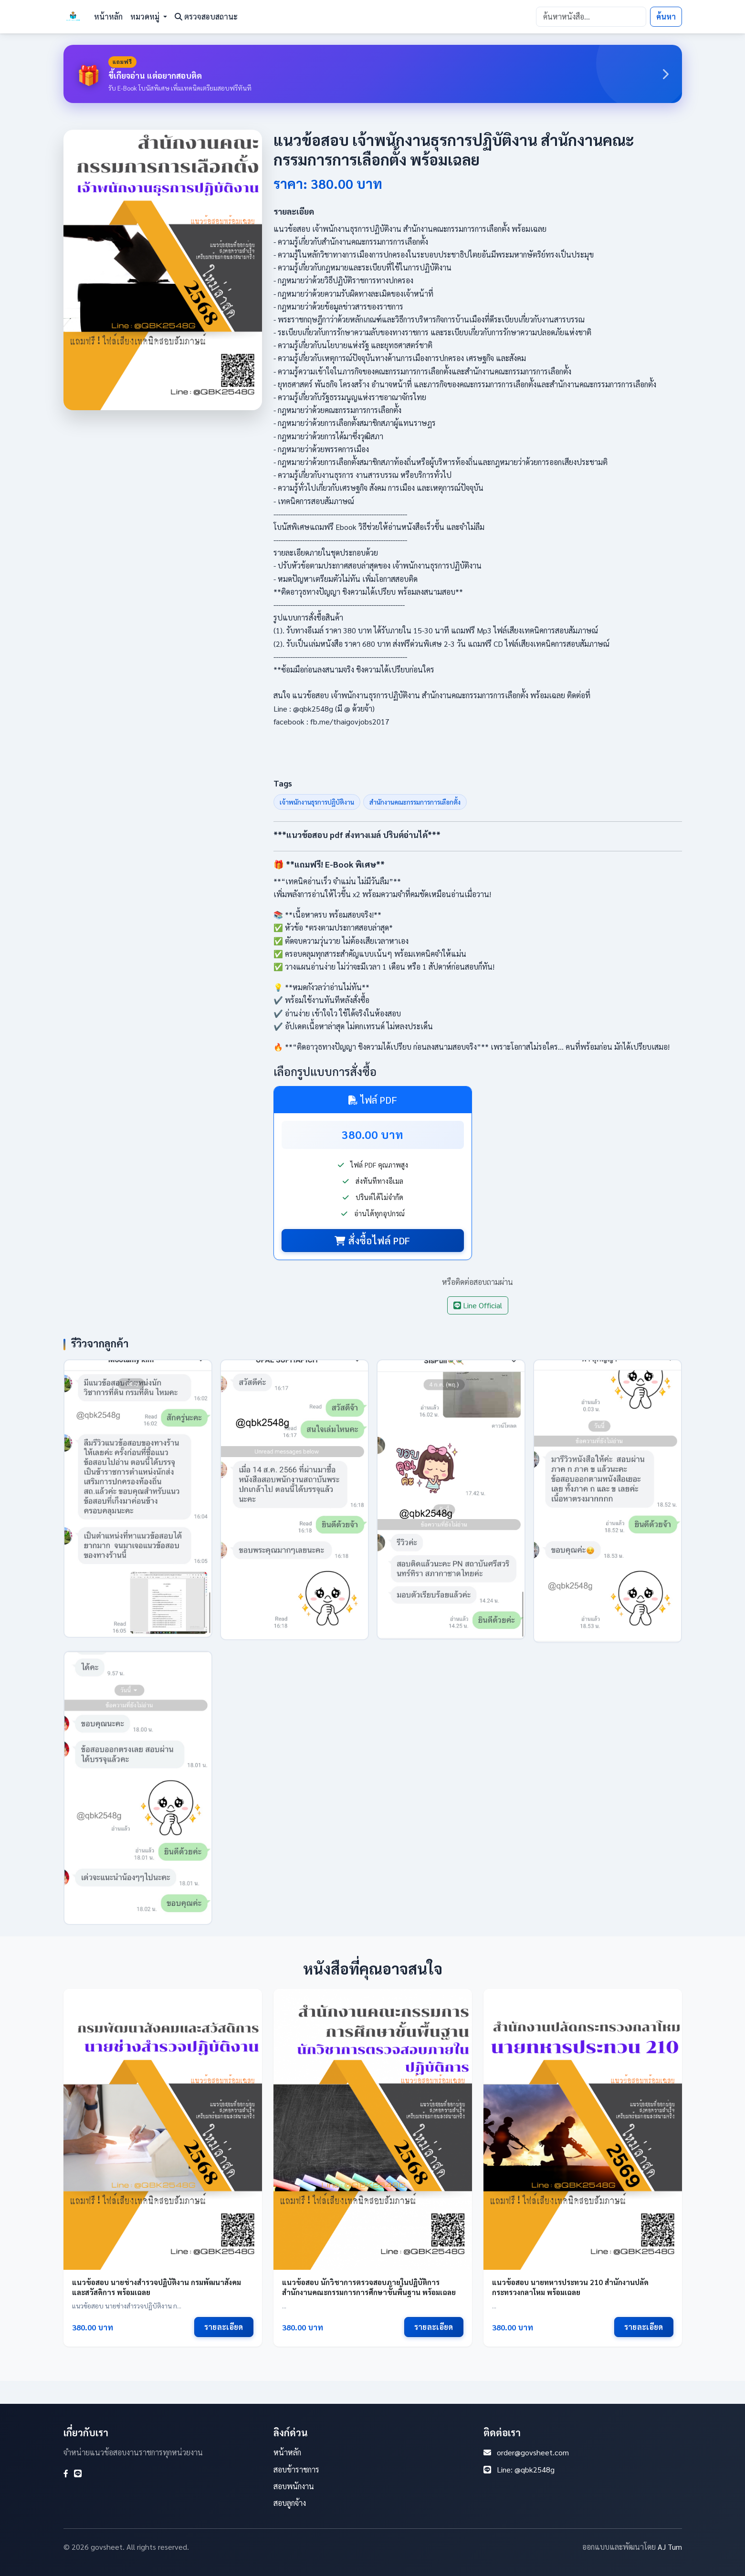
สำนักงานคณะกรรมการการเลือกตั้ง (415, 801)
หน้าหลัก (108, 16)
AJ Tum (670, 2547)
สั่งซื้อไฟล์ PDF (372, 1240)
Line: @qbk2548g (526, 2469)
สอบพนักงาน (293, 2486)
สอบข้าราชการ (296, 2469)
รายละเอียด (223, 2327)
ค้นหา (666, 16)
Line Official (477, 1305)
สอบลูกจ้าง (289, 2503)
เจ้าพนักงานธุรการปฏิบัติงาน (317, 801)
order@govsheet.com (533, 2452)
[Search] (591, 17)
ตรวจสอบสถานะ (206, 16)
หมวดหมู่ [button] (145, 16)
